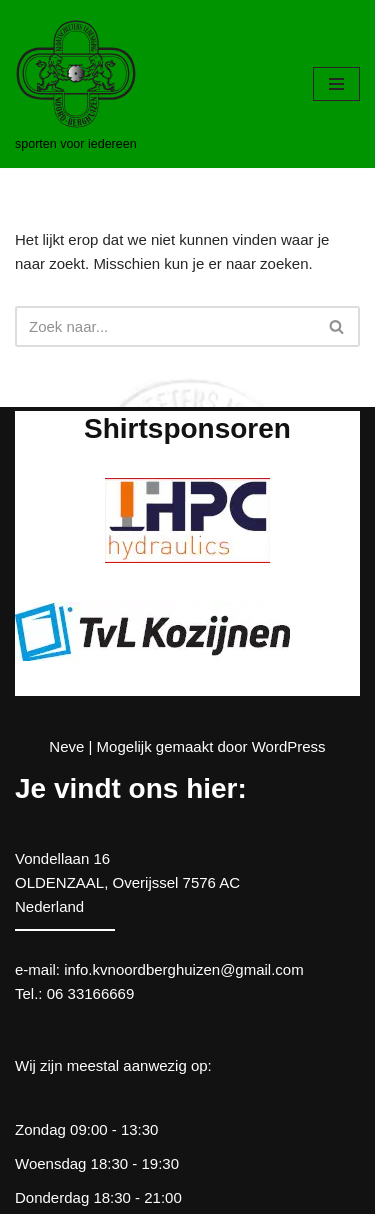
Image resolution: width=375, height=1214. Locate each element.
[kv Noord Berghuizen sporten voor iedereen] (76, 84)
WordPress (289, 746)
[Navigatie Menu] (336, 84)
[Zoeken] (165, 326)
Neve (66, 746)
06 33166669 (91, 993)
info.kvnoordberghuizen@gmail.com (184, 969)
